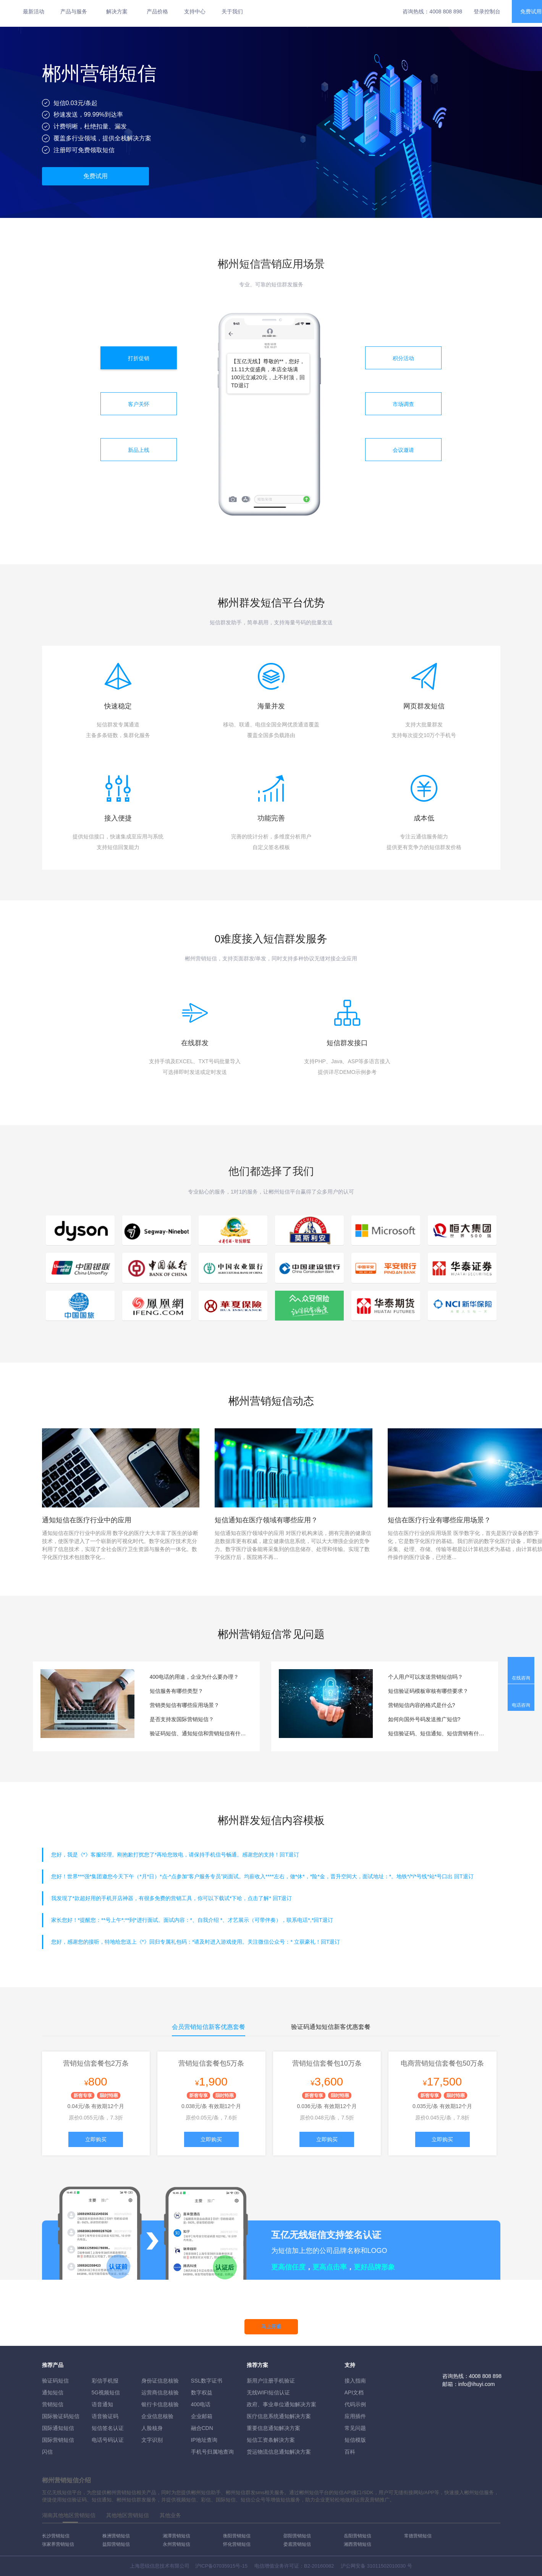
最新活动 (33, 11)
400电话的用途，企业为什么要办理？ (194, 1677)
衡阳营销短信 (237, 2536)
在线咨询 (521, 1678)
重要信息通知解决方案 (273, 2428)
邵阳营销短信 (297, 2536)
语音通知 (102, 2404)
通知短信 (52, 2392)
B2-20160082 (319, 2566)
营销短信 (52, 2404)
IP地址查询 (204, 2440)
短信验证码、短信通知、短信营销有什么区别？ (437, 1733)
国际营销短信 (58, 2440)
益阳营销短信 (116, 2544)
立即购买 (96, 2139)
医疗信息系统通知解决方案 (279, 2416)
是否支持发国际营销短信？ (182, 1719)
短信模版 (355, 2440)
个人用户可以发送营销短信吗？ (425, 1677)
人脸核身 (152, 2428)
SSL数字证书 (206, 2381)
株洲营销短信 (116, 2536)
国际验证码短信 (60, 2416)
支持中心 (194, 11)
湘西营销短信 (357, 2544)
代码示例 (355, 2404)
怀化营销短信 (237, 2544)
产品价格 (157, 11)
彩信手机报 (105, 2381)
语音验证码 (105, 2416)
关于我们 (232, 11)
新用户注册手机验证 (271, 2381)
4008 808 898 (445, 11)
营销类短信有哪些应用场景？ (184, 1705)
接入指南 (355, 2381)
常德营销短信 (418, 2536)
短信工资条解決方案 (271, 2440)
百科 (350, 2452)
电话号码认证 (108, 2440)
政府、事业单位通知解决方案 (281, 2404)
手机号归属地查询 (212, 2452)
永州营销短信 (176, 2544)
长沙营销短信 (56, 2536)
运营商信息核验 (160, 2392)
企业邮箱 (201, 2416)
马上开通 (271, 2326)
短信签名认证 (108, 2428)
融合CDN (202, 2428)
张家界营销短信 (58, 2544)
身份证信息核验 (160, 2381)
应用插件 (355, 2416)
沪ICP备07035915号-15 (221, 2566)
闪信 (47, 2452)
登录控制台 (487, 11)
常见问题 (355, 2428)
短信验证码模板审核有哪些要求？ (428, 1691)
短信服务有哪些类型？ (176, 1691)
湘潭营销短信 (176, 2536)
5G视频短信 (106, 2392)
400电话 (200, 2404)
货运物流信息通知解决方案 (279, 2452)
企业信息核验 (157, 2416)
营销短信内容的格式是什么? (421, 1705)
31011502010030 (386, 2566)
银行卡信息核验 (160, 2404)
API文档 (354, 2392)
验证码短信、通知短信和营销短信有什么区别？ (199, 1733)
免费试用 (95, 176)
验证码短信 (55, 2381)
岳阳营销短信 (357, 2536)
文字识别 (152, 2440)
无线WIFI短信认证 (268, 2392)
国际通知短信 (58, 2428)
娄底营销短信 (297, 2544)
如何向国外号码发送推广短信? (424, 1719)
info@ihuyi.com (476, 2384)
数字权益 (201, 2392)
